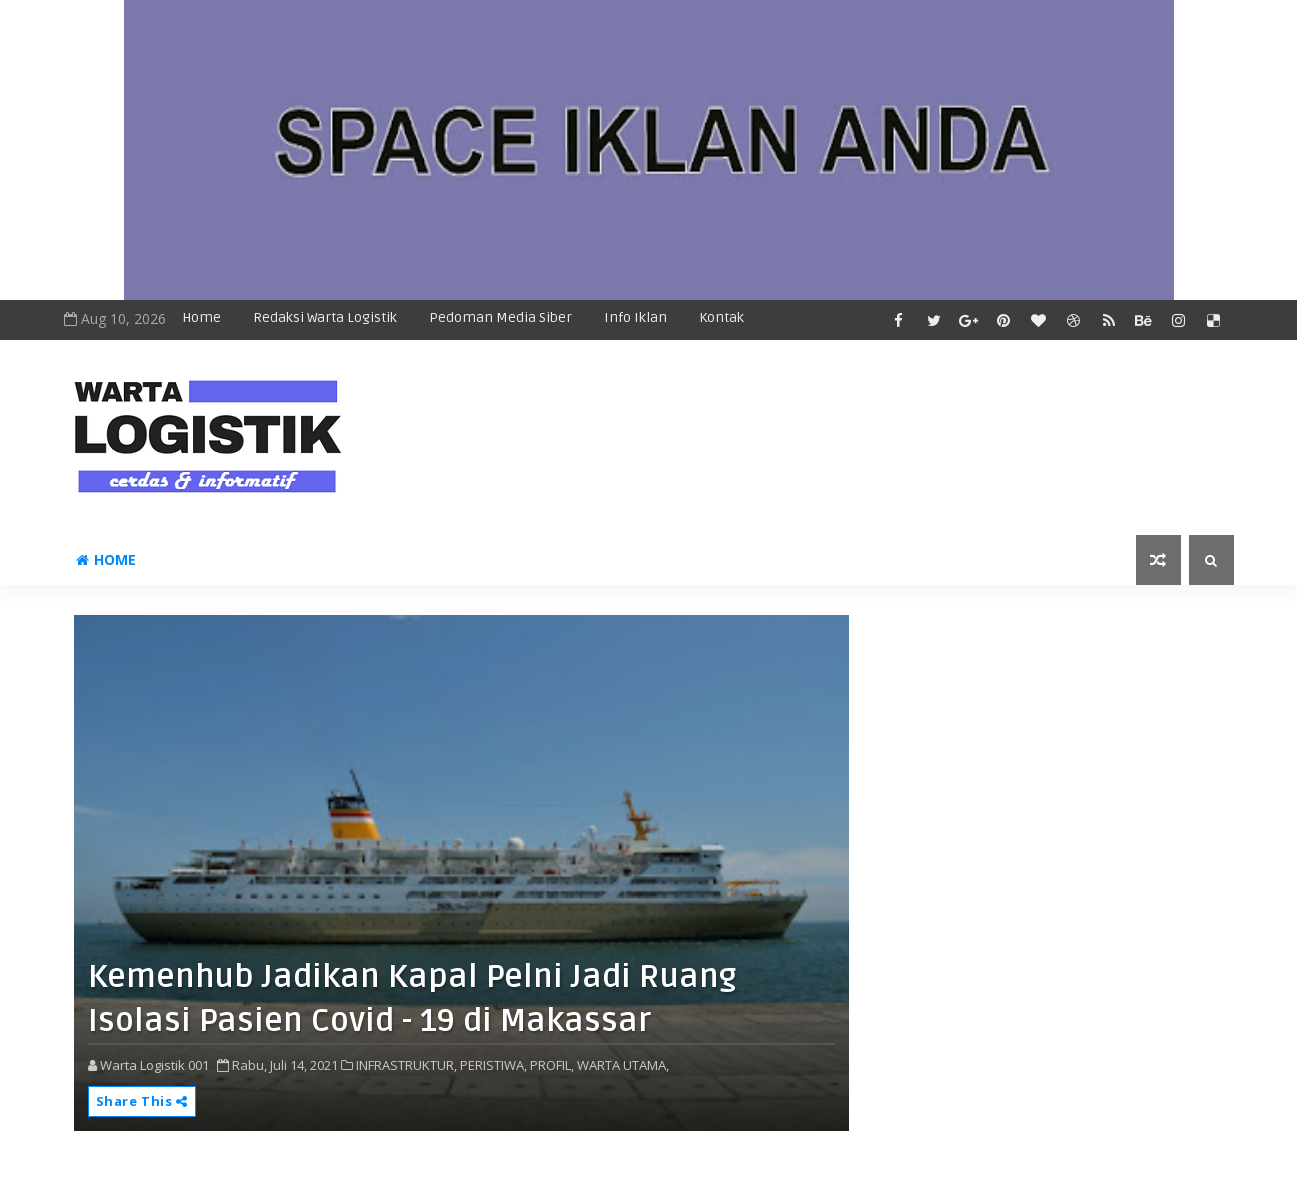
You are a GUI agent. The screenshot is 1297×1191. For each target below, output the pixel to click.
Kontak (721, 317)
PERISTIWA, (493, 1065)
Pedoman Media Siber (500, 317)
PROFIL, (552, 1065)
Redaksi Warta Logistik (325, 317)
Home (201, 317)
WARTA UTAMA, (623, 1065)
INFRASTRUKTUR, (406, 1065)
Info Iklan (635, 317)
